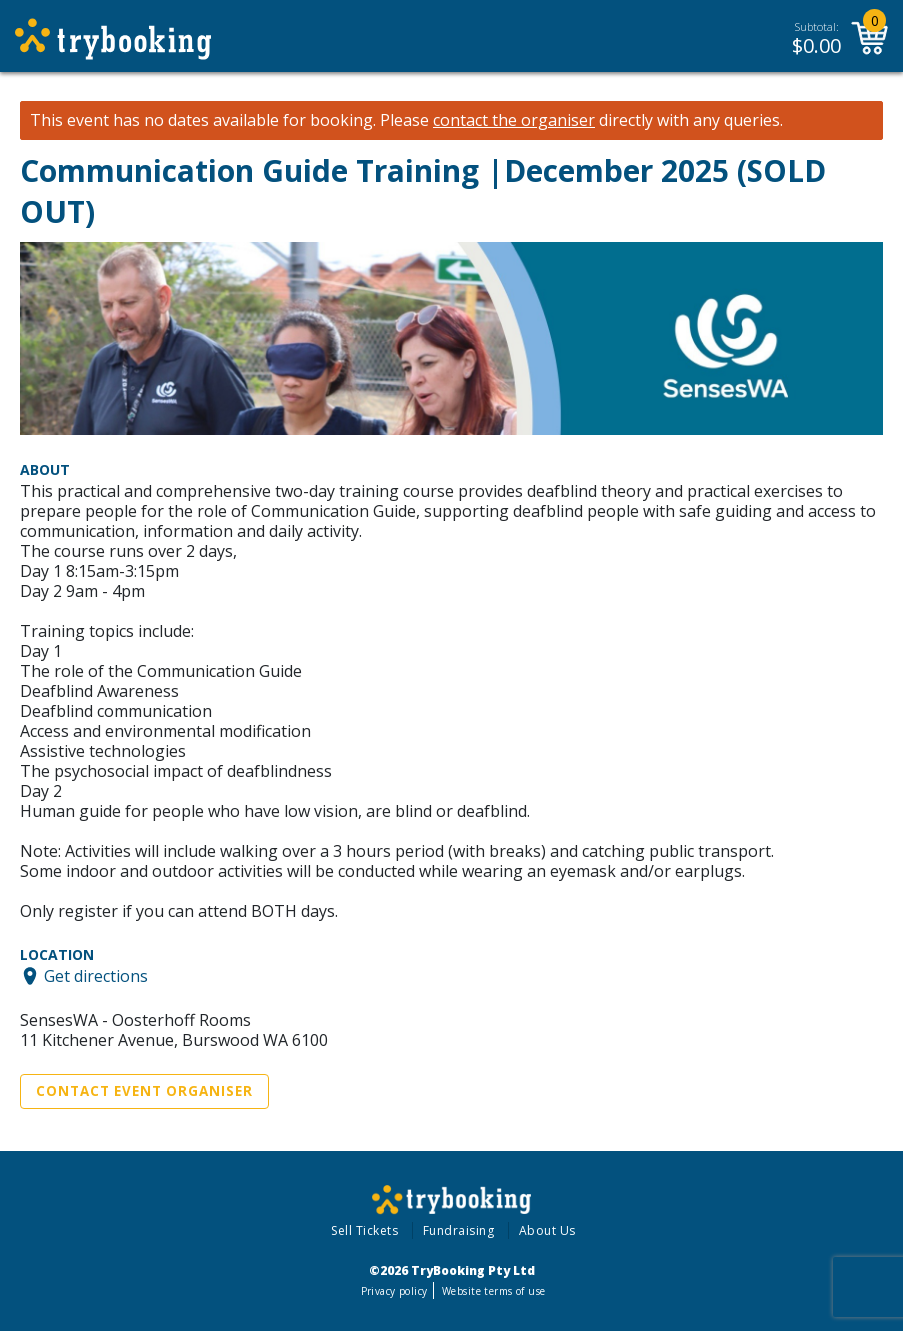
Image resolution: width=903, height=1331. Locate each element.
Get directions (96, 976)
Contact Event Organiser (144, 1091)
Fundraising (459, 1230)
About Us (547, 1230)
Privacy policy (394, 1291)
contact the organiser (514, 120)
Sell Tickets (364, 1230)
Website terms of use (493, 1291)
